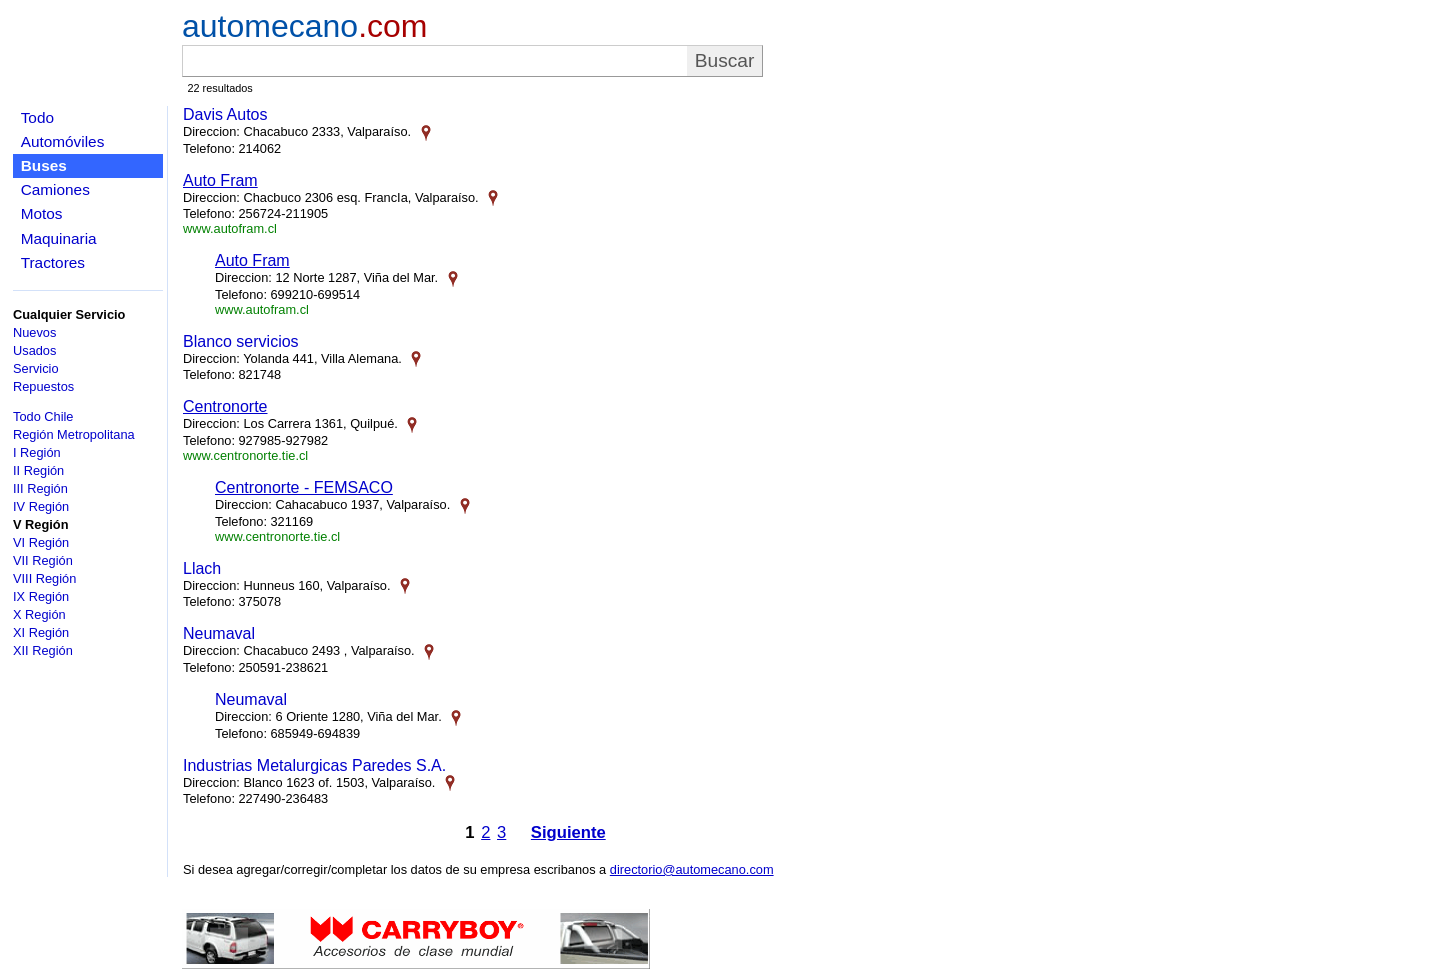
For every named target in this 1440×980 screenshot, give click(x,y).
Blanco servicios (241, 341)
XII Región (43, 650)
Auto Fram (220, 180)
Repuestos (43, 386)
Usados (34, 350)
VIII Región (44, 578)
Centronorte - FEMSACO (304, 487)
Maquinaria (59, 238)
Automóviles (63, 141)
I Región (37, 452)
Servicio (36, 368)
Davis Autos (225, 114)
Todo (37, 117)
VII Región (43, 560)
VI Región (41, 542)
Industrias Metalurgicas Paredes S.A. (314, 765)
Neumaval (219, 633)
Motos (42, 213)
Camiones (55, 189)
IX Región (41, 596)
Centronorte (225, 406)
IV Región (41, 506)
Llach (202, 568)
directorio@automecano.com (692, 869)
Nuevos (34, 332)
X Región (39, 614)
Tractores (53, 262)
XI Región (41, 632)
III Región (40, 488)
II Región (38, 470)
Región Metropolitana (74, 434)
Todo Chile (43, 416)
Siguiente (568, 832)
